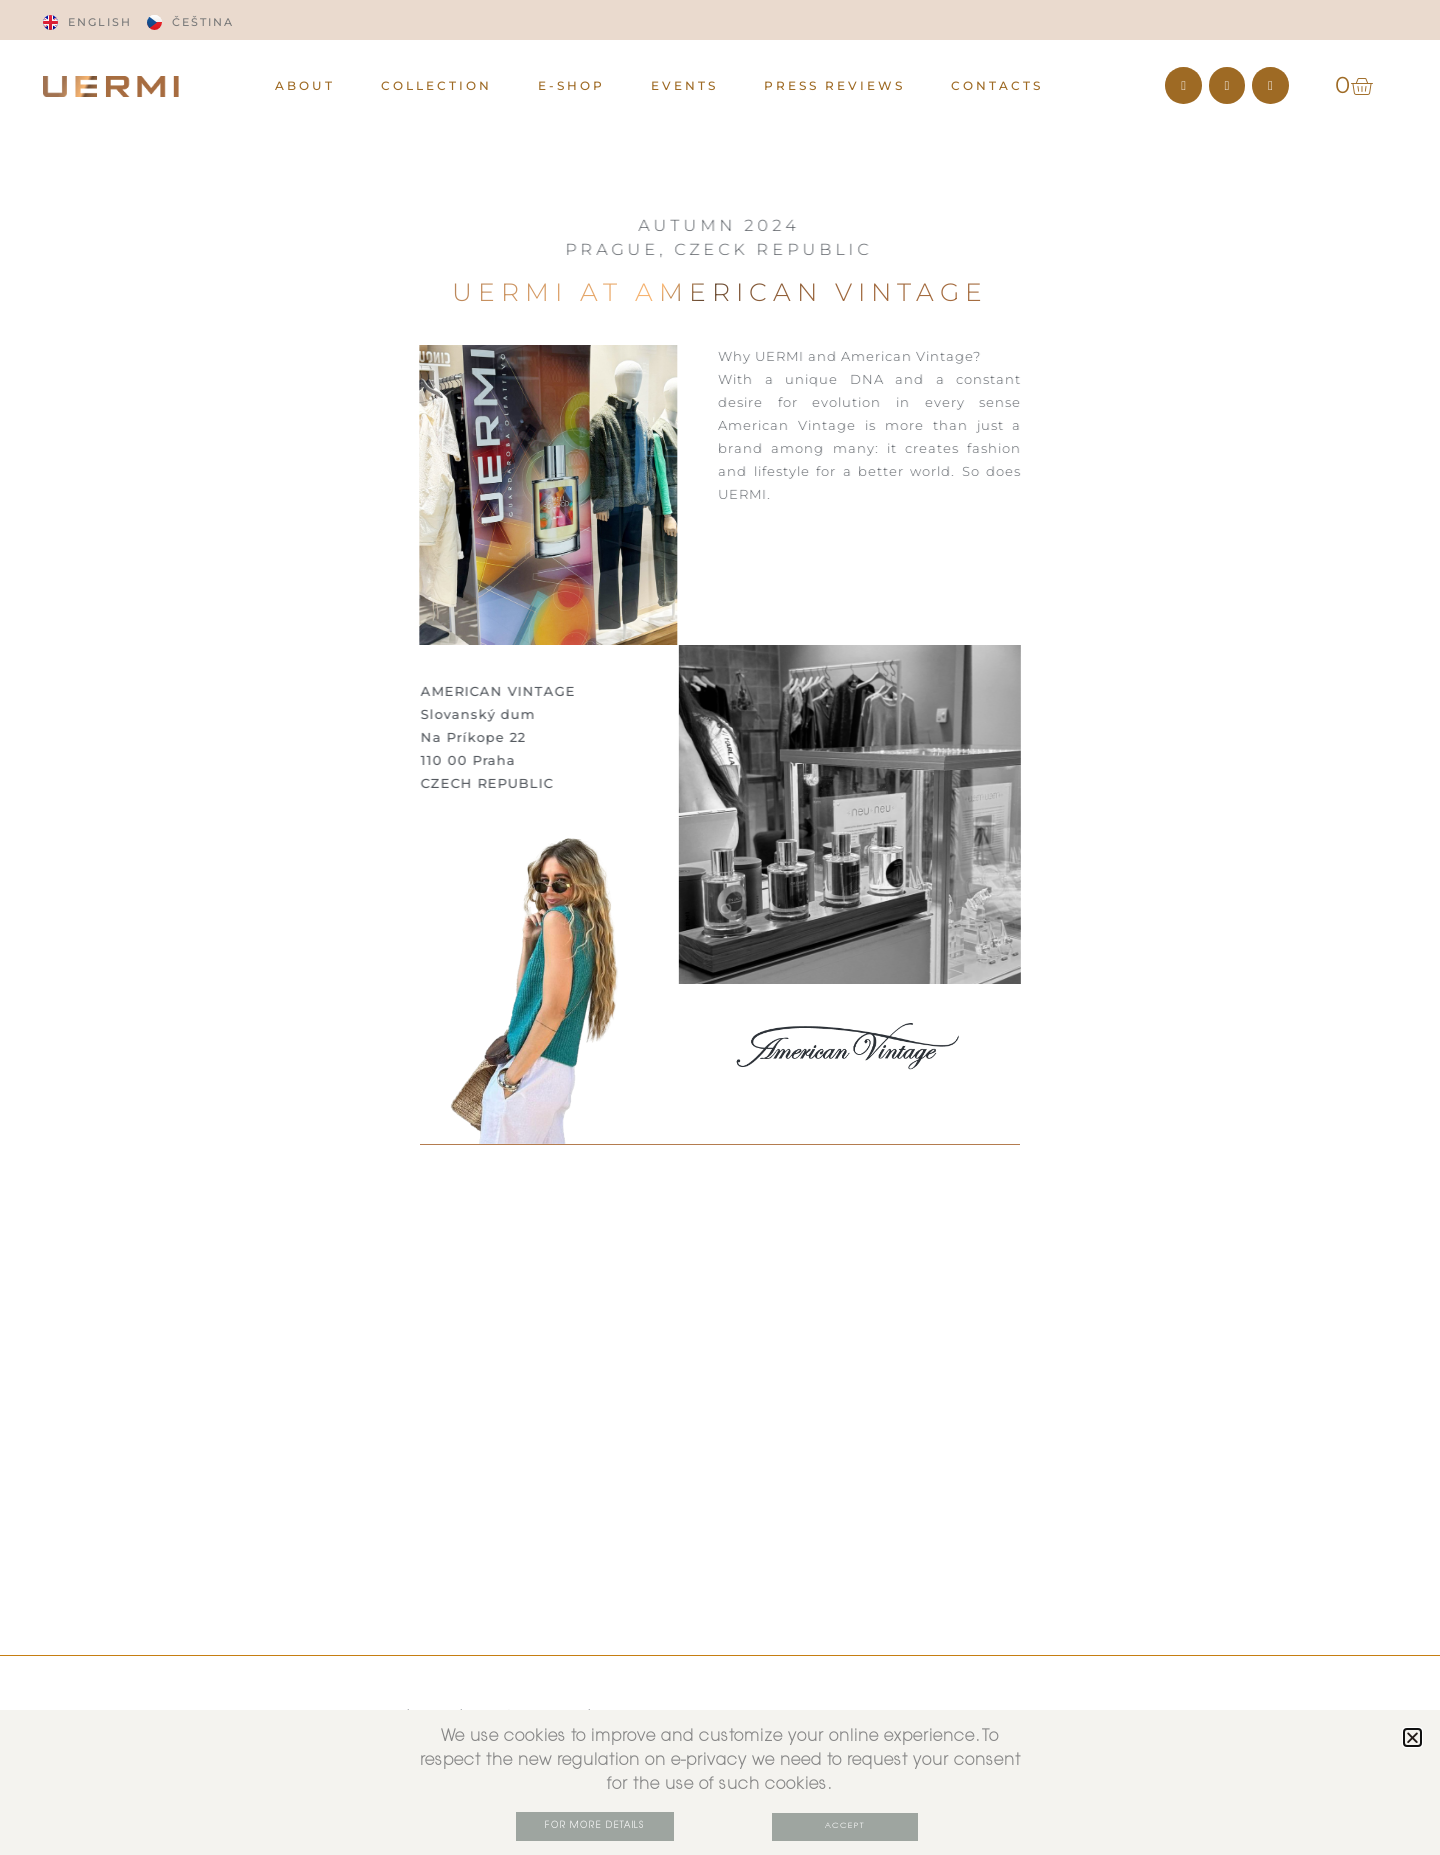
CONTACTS (997, 85)
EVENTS (684, 85)
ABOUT (305, 85)
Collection (436, 85)
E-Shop (571, 85)
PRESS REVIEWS (834, 85)
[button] (1412, 1738)
